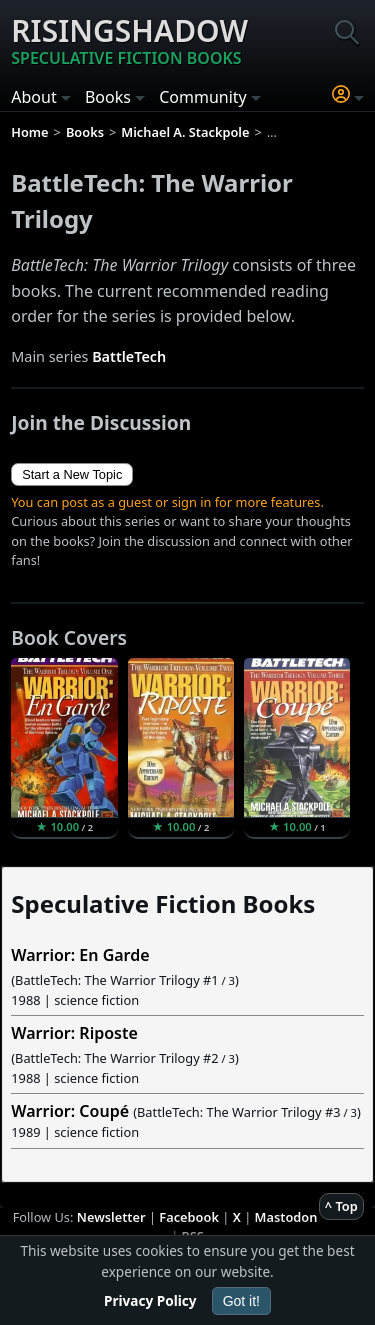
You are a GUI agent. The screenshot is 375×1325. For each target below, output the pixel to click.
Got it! (241, 1301)
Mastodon (286, 1217)
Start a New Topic (72, 474)
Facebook (189, 1217)
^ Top (341, 1206)
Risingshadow (129, 40)
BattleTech (129, 356)
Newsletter (111, 1217)
